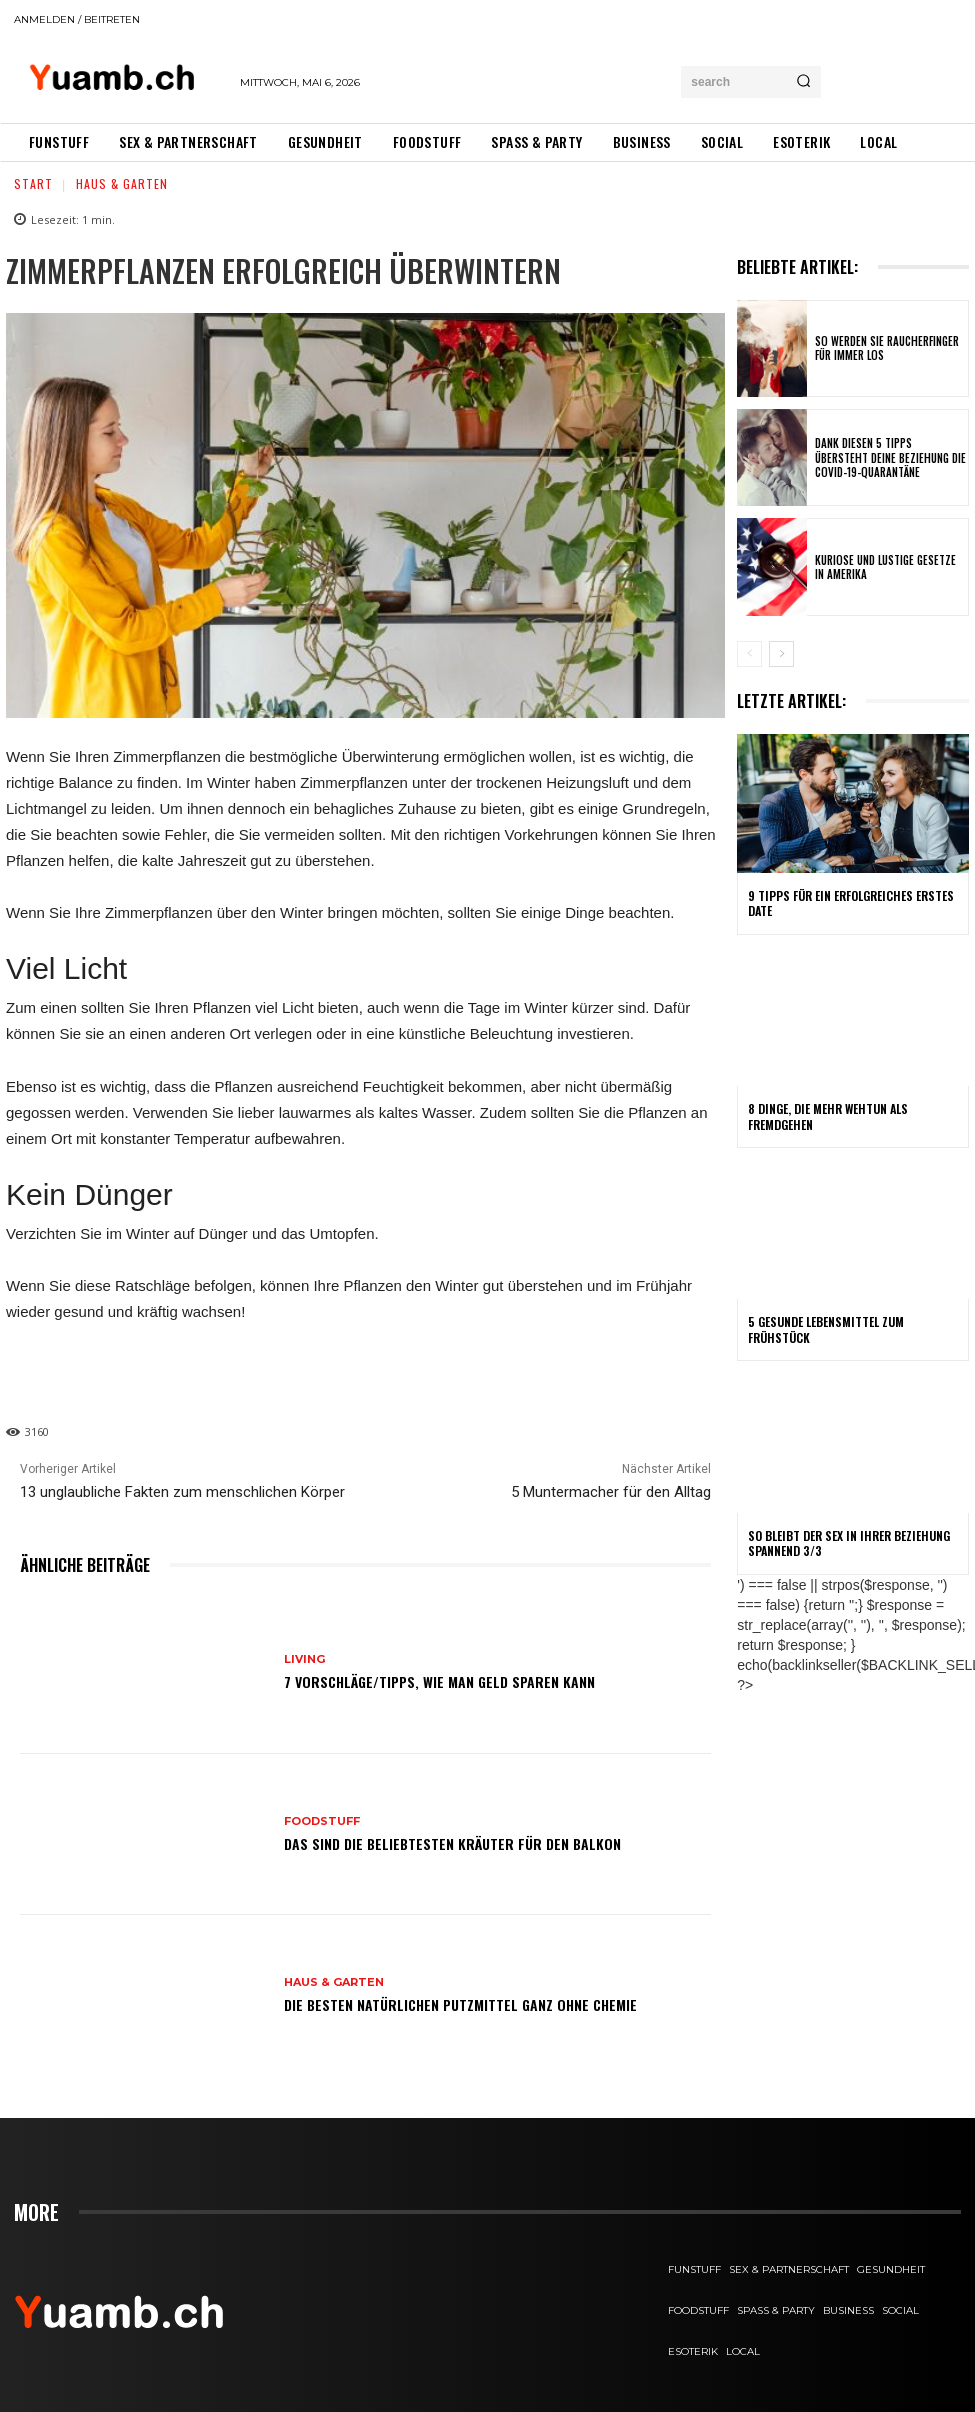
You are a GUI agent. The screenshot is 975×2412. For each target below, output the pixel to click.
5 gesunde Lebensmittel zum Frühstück (826, 1329)
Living (304, 1659)
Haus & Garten (122, 183)
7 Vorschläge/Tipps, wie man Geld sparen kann (439, 1681)
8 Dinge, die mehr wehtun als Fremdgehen (828, 1116)
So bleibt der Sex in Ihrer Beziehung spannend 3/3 (849, 1542)
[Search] (803, 82)
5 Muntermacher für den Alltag (611, 1492)
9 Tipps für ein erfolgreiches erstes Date (851, 903)
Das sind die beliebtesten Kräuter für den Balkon (452, 1843)
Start (33, 183)
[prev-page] (749, 654)
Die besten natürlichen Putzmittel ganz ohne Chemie (460, 2004)
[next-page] (781, 654)
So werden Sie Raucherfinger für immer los (887, 348)
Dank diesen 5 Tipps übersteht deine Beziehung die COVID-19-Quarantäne (890, 457)
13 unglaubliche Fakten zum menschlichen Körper (182, 1492)
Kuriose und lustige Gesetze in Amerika (885, 567)
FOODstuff (322, 1821)
